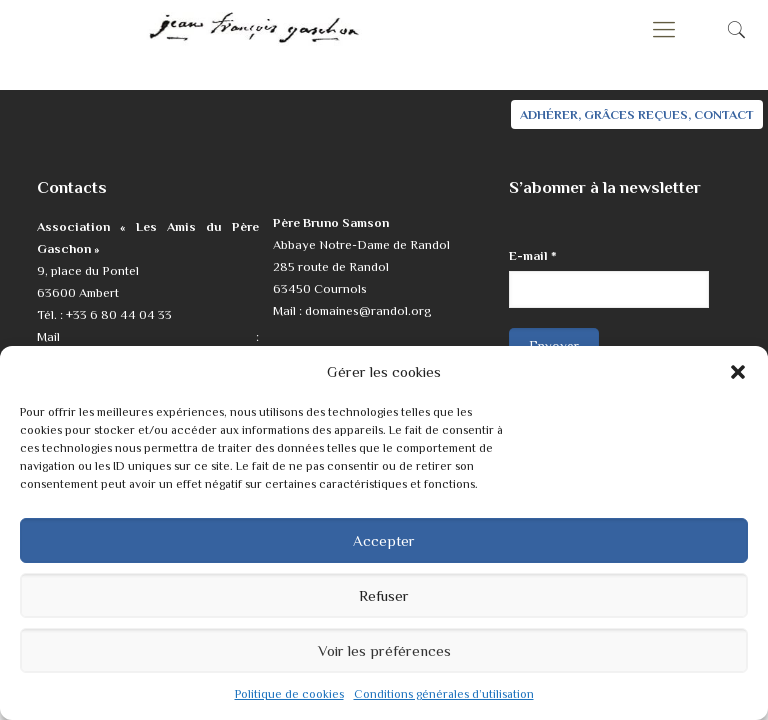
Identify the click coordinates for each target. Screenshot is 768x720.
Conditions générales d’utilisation (444, 694)
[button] (738, 372)
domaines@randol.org (368, 310)
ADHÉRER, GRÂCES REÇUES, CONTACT (637, 114)
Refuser (384, 595)
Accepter (384, 540)
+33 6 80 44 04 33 (119, 314)
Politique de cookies (289, 694)
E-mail (533, 255)
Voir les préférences (384, 650)
